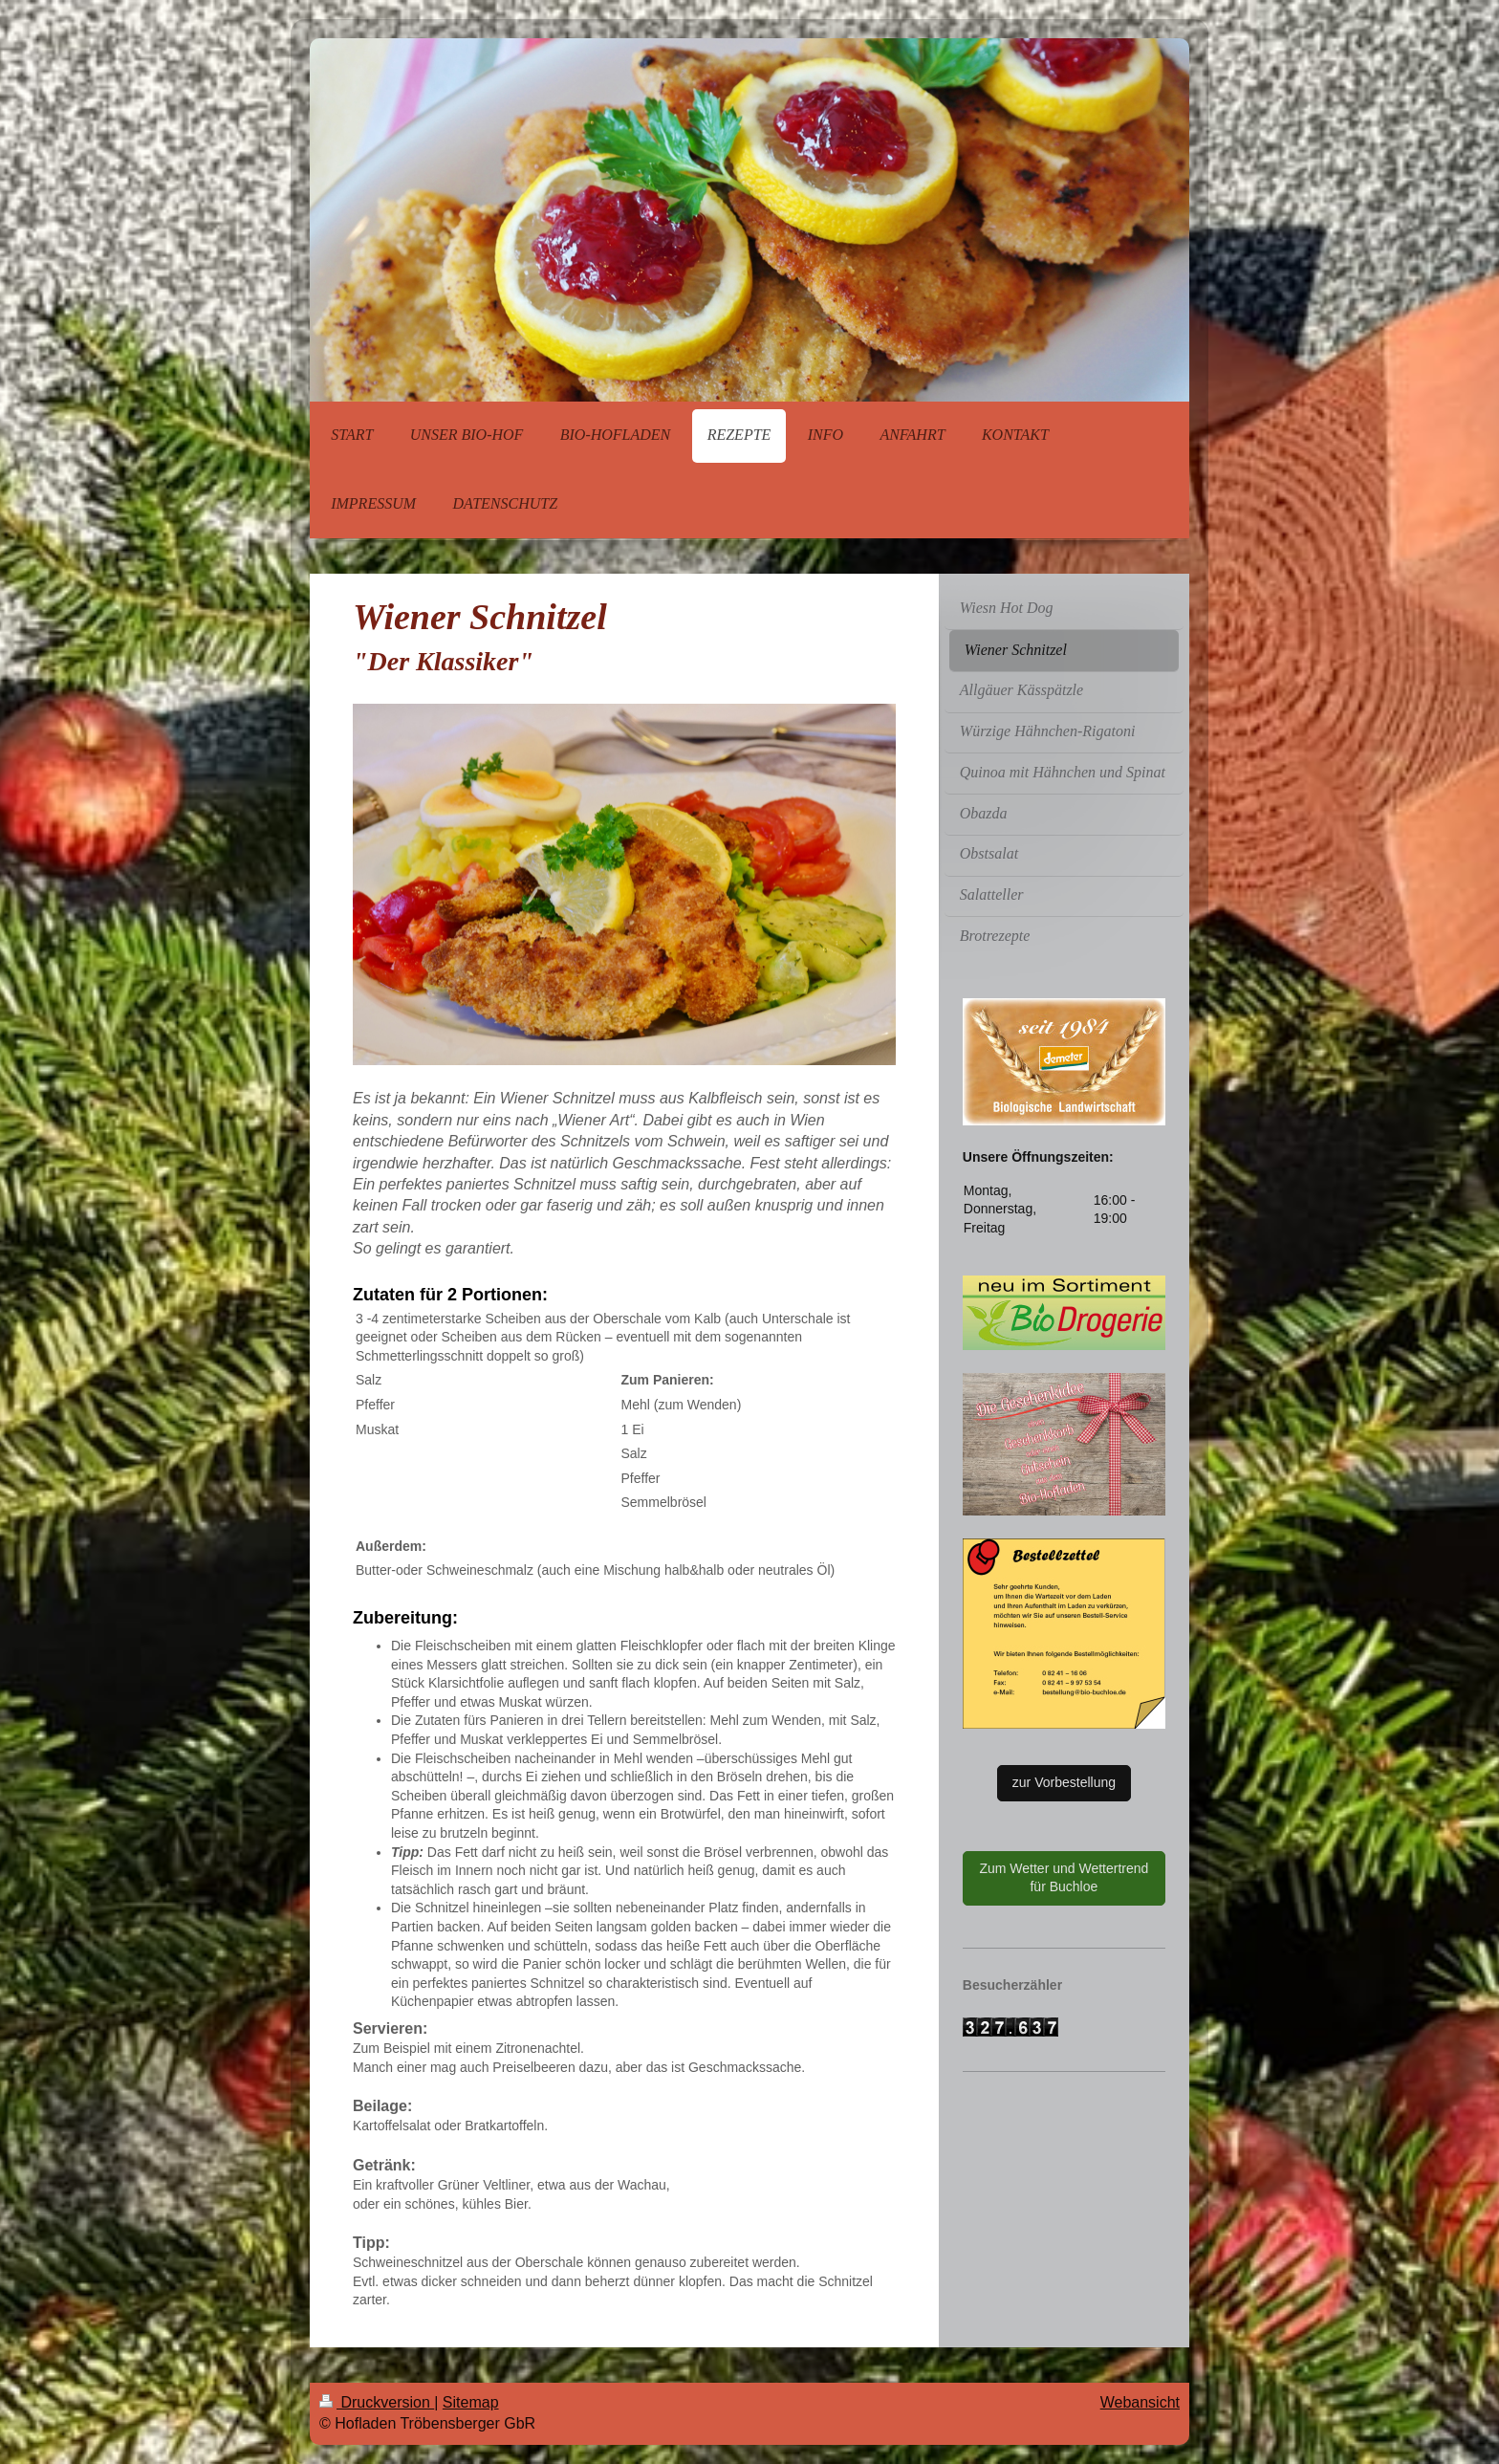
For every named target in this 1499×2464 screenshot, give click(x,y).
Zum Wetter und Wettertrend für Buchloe (1063, 1878)
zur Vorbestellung (1064, 1782)
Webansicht (1140, 2402)
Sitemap (471, 2402)
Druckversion (376, 2402)
